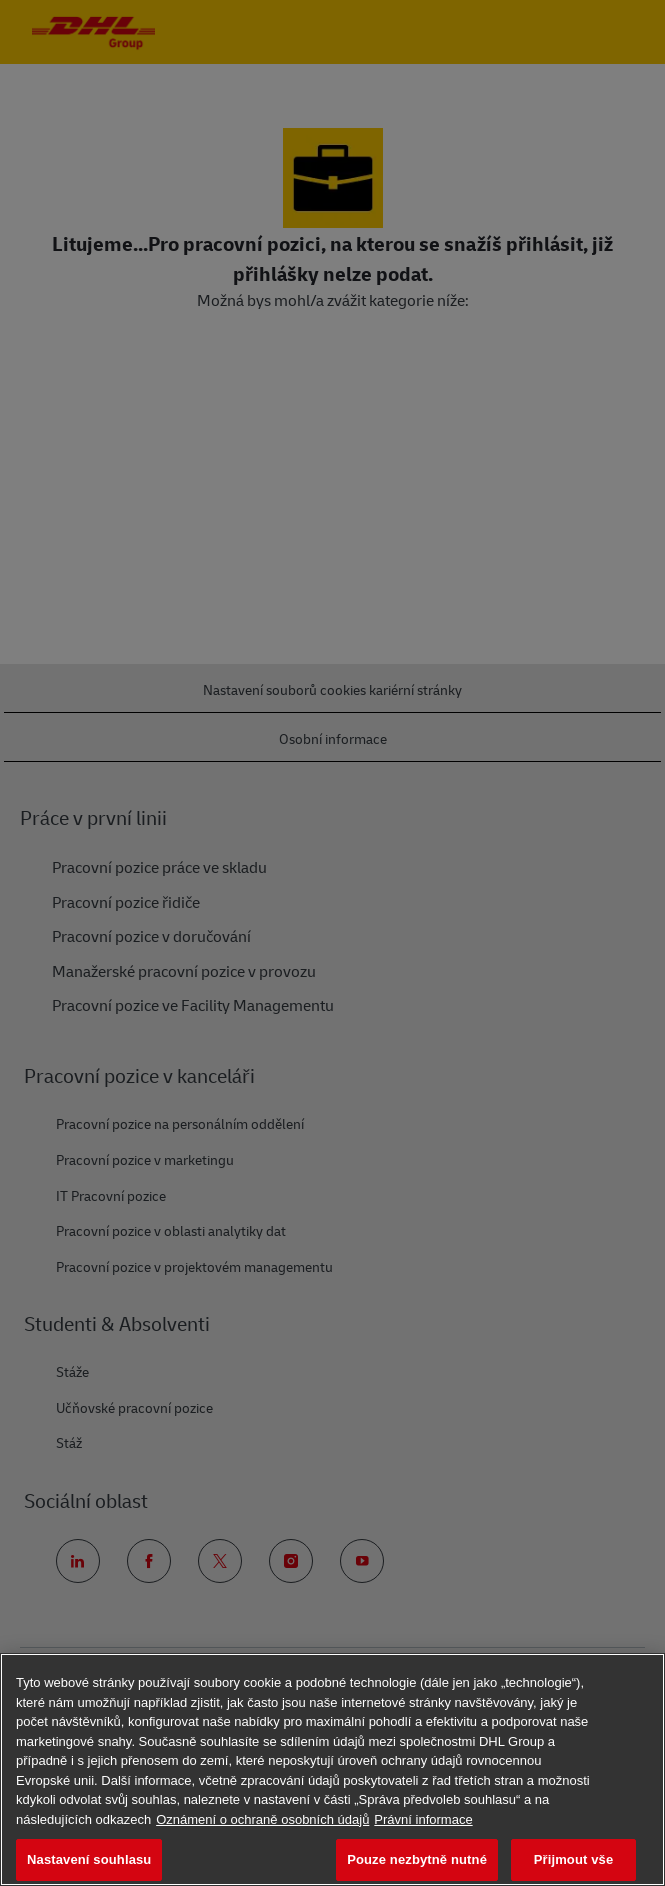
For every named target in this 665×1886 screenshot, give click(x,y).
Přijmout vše (574, 1859)
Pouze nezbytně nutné (417, 1859)
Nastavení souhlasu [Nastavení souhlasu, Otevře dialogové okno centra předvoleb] (89, 1859)
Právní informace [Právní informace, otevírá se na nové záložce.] (423, 1819)
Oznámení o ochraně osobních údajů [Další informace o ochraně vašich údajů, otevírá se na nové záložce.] (262, 1819)
